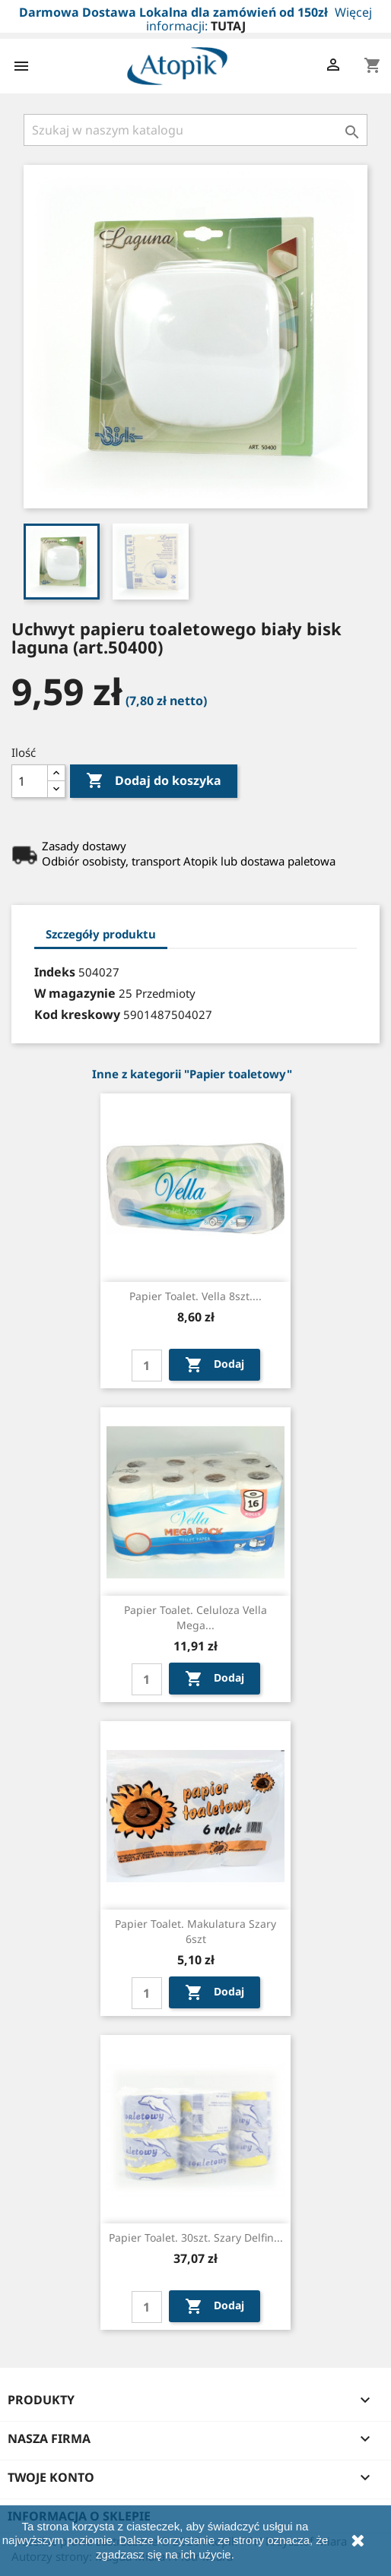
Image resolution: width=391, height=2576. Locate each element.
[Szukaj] (195, 130)
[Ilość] (29, 781)
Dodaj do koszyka (153, 781)
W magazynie (75, 993)
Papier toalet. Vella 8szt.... (195, 1296)
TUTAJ (228, 25)
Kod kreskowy (77, 1014)
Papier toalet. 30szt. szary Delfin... (196, 2237)
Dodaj (214, 1365)
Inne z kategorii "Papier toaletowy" (192, 1073)
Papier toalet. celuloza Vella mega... (195, 1617)
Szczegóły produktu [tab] (101, 933)
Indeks (54, 971)
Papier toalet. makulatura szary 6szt (195, 1931)
